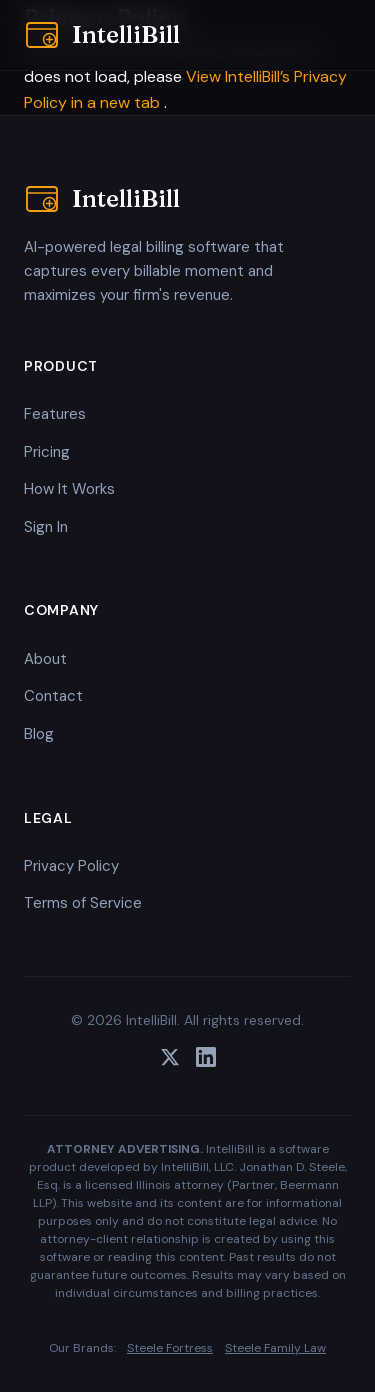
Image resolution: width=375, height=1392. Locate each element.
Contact (53, 696)
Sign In (46, 527)
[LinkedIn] (206, 1061)
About (45, 659)
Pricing (47, 452)
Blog (39, 734)
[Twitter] (170, 1061)
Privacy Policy (71, 866)
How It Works (69, 489)
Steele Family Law (275, 1348)
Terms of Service (83, 903)
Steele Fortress (170, 1348)
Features (55, 414)
